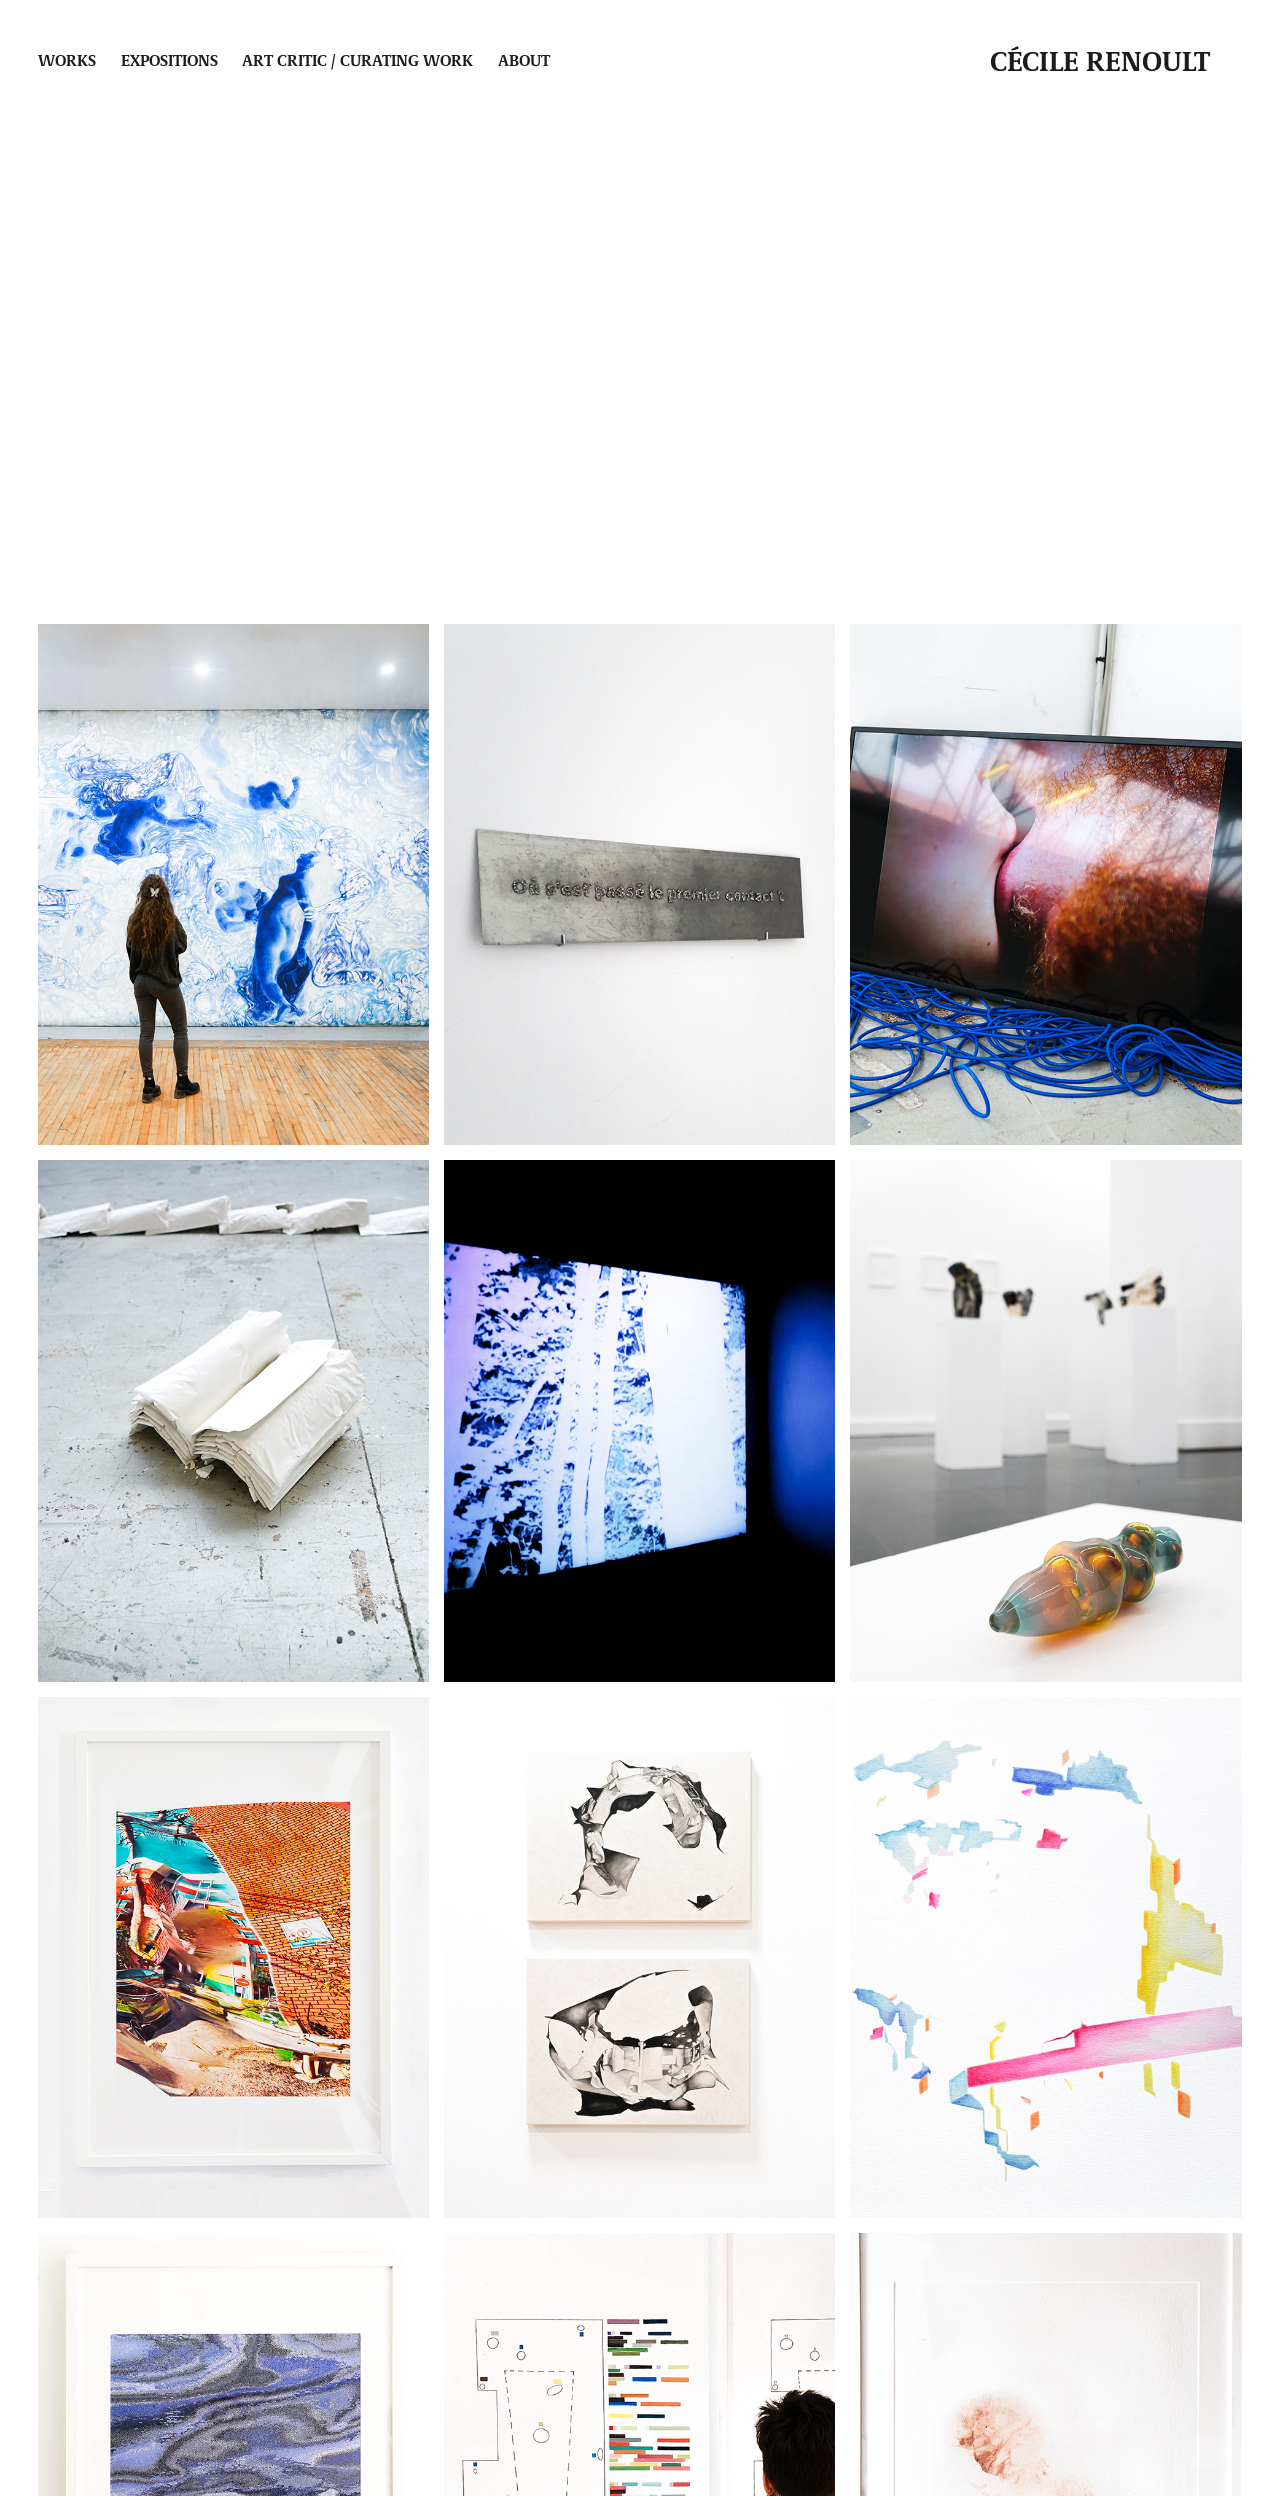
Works (67, 59)
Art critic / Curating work (357, 59)
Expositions (169, 59)
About (524, 59)
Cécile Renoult (1100, 60)
